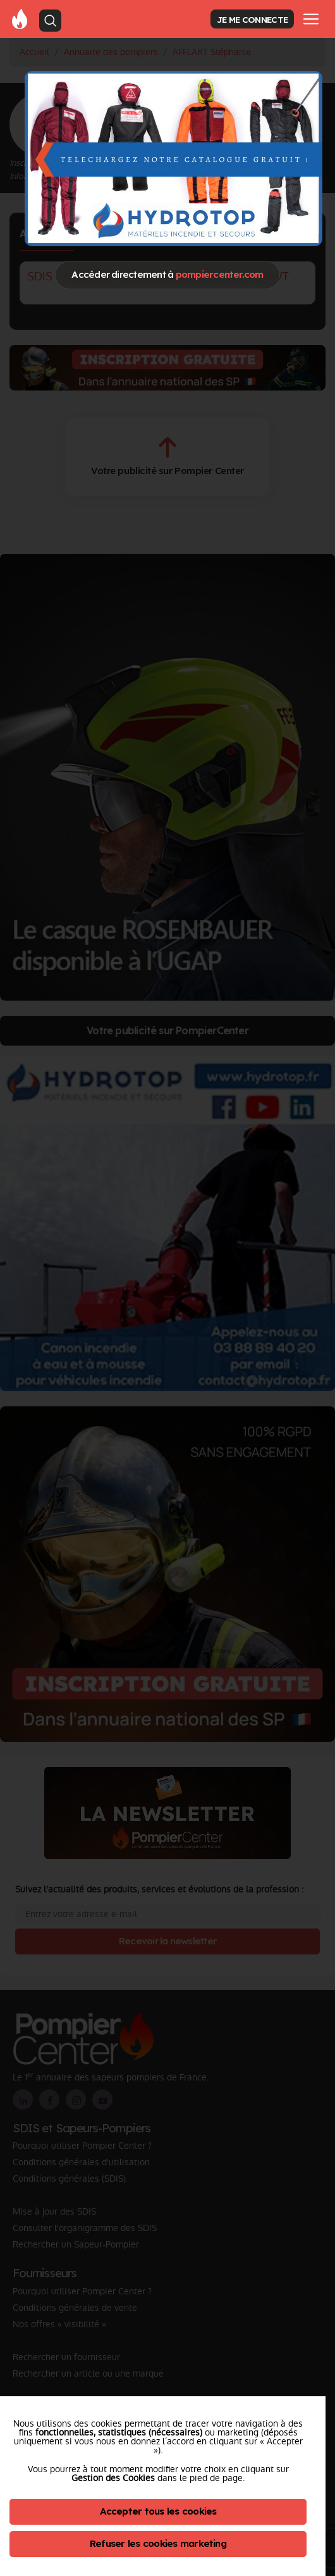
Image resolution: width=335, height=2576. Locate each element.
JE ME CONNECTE (252, 19)
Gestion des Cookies (113, 2477)
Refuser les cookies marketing (158, 2543)
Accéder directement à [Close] (167, 274)
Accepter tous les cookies (158, 2511)
